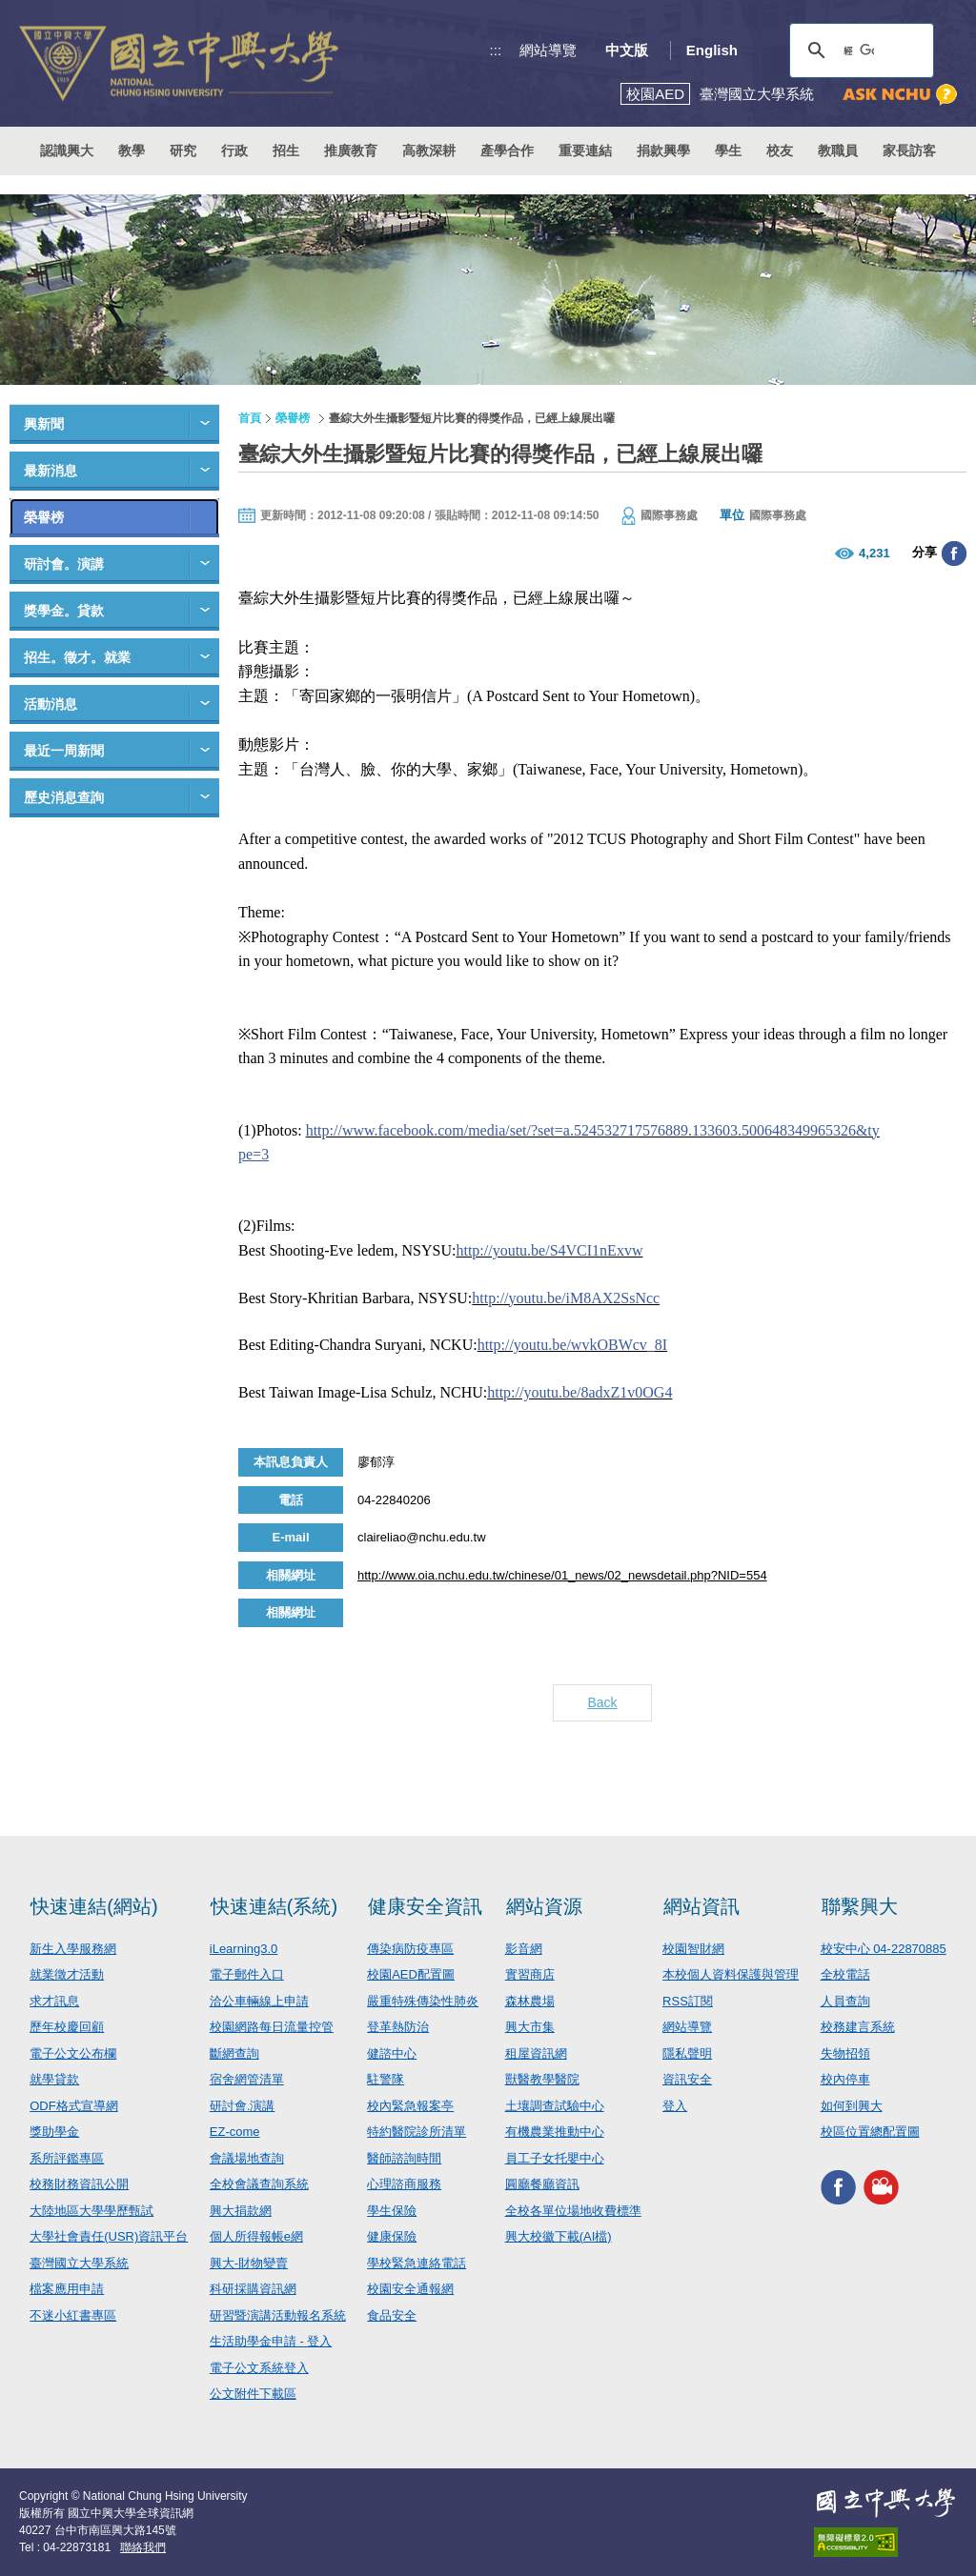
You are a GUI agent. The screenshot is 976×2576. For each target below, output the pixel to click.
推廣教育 (350, 150)
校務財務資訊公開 (79, 2184)
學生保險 (392, 2211)
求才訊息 (54, 2001)
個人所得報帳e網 (256, 2236)
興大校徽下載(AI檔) (558, 2236)
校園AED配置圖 (411, 1974)
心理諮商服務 (404, 2184)
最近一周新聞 (64, 750)
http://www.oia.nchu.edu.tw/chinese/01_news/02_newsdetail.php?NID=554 (562, 1575)
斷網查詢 (234, 2053)
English (712, 50)
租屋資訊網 (536, 2053)
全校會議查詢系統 (259, 2184)
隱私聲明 (687, 2053)
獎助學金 (54, 2131)
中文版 (626, 50)
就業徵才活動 (67, 1974)
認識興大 (66, 150)
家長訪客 (909, 150)
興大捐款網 (241, 2211)
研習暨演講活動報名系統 (278, 2315)
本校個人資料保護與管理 (730, 1974)
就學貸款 (54, 2079)
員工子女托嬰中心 (554, 2158)
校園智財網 (693, 1949)
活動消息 (50, 704)
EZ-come (235, 2131)
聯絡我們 (143, 2547)
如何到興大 (852, 2106)
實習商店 (530, 1974)
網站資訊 (701, 1906)
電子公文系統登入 (259, 2368)
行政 (234, 150)
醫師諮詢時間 (404, 2158)
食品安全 (392, 2315)
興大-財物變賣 (249, 2263)
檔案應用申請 (67, 2289)
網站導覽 (548, 50)
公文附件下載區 (253, 2393)
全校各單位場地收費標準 (573, 2211)
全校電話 (845, 1974)
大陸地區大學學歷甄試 (91, 2211)
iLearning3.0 (244, 1949)
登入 (674, 2106)
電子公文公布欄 (73, 2053)
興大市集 (530, 2027)
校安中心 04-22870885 (883, 1949)
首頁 (249, 418)
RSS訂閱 (687, 2001)
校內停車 (845, 2079)
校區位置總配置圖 (870, 2131)
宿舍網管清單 (247, 2079)
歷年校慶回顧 (67, 2027)
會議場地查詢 (247, 2158)
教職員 (838, 150)
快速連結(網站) (93, 1906)
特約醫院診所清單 (416, 2131)
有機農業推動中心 (554, 2131)
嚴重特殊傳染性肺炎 (422, 2001)
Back (602, 1702)
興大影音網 (881, 2187)
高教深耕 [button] (429, 150)
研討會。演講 (64, 564)
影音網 (523, 1949)
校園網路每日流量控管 (272, 2027)
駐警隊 (385, 2079)
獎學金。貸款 (64, 610)
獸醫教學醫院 (542, 2079)
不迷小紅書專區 (73, 2315)
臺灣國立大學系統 (79, 2263)
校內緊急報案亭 (410, 2106)
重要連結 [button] (585, 150)
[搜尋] (859, 50)
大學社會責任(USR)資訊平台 (109, 2236)
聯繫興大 (860, 1906)
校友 (779, 150)
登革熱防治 (398, 2027)
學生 (728, 150)
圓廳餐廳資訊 (542, 2184)
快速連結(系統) (274, 1906)
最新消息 (50, 470)
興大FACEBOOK (838, 2187)
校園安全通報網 (410, 2289)
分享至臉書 (954, 553)
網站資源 (544, 1906)
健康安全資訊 (425, 1906)
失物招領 (845, 2053)
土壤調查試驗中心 (554, 2106)
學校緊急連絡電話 (416, 2263)
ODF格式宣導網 (73, 2106)
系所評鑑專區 (67, 2158)
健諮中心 (392, 2053)
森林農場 (530, 2001)
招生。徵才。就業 (77, 657)
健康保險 (392, 2236)
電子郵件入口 (247, 1974)
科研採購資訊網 (253, 2289)
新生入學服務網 (73, 1949)
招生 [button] (286, 150)
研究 (183, 150)
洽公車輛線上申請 (259, 2001)
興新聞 (44, 424)
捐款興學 (663, 150)
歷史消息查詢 (64, 797)
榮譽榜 (44, 517)
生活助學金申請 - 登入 (271, 2341)
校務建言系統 (858, 2027)
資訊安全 (687, 2079)
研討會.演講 (242, 2106)
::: (496, 50)
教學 (131, 150)
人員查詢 (845, 2001)
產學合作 (507, 150)
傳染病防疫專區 (410, 1949)
